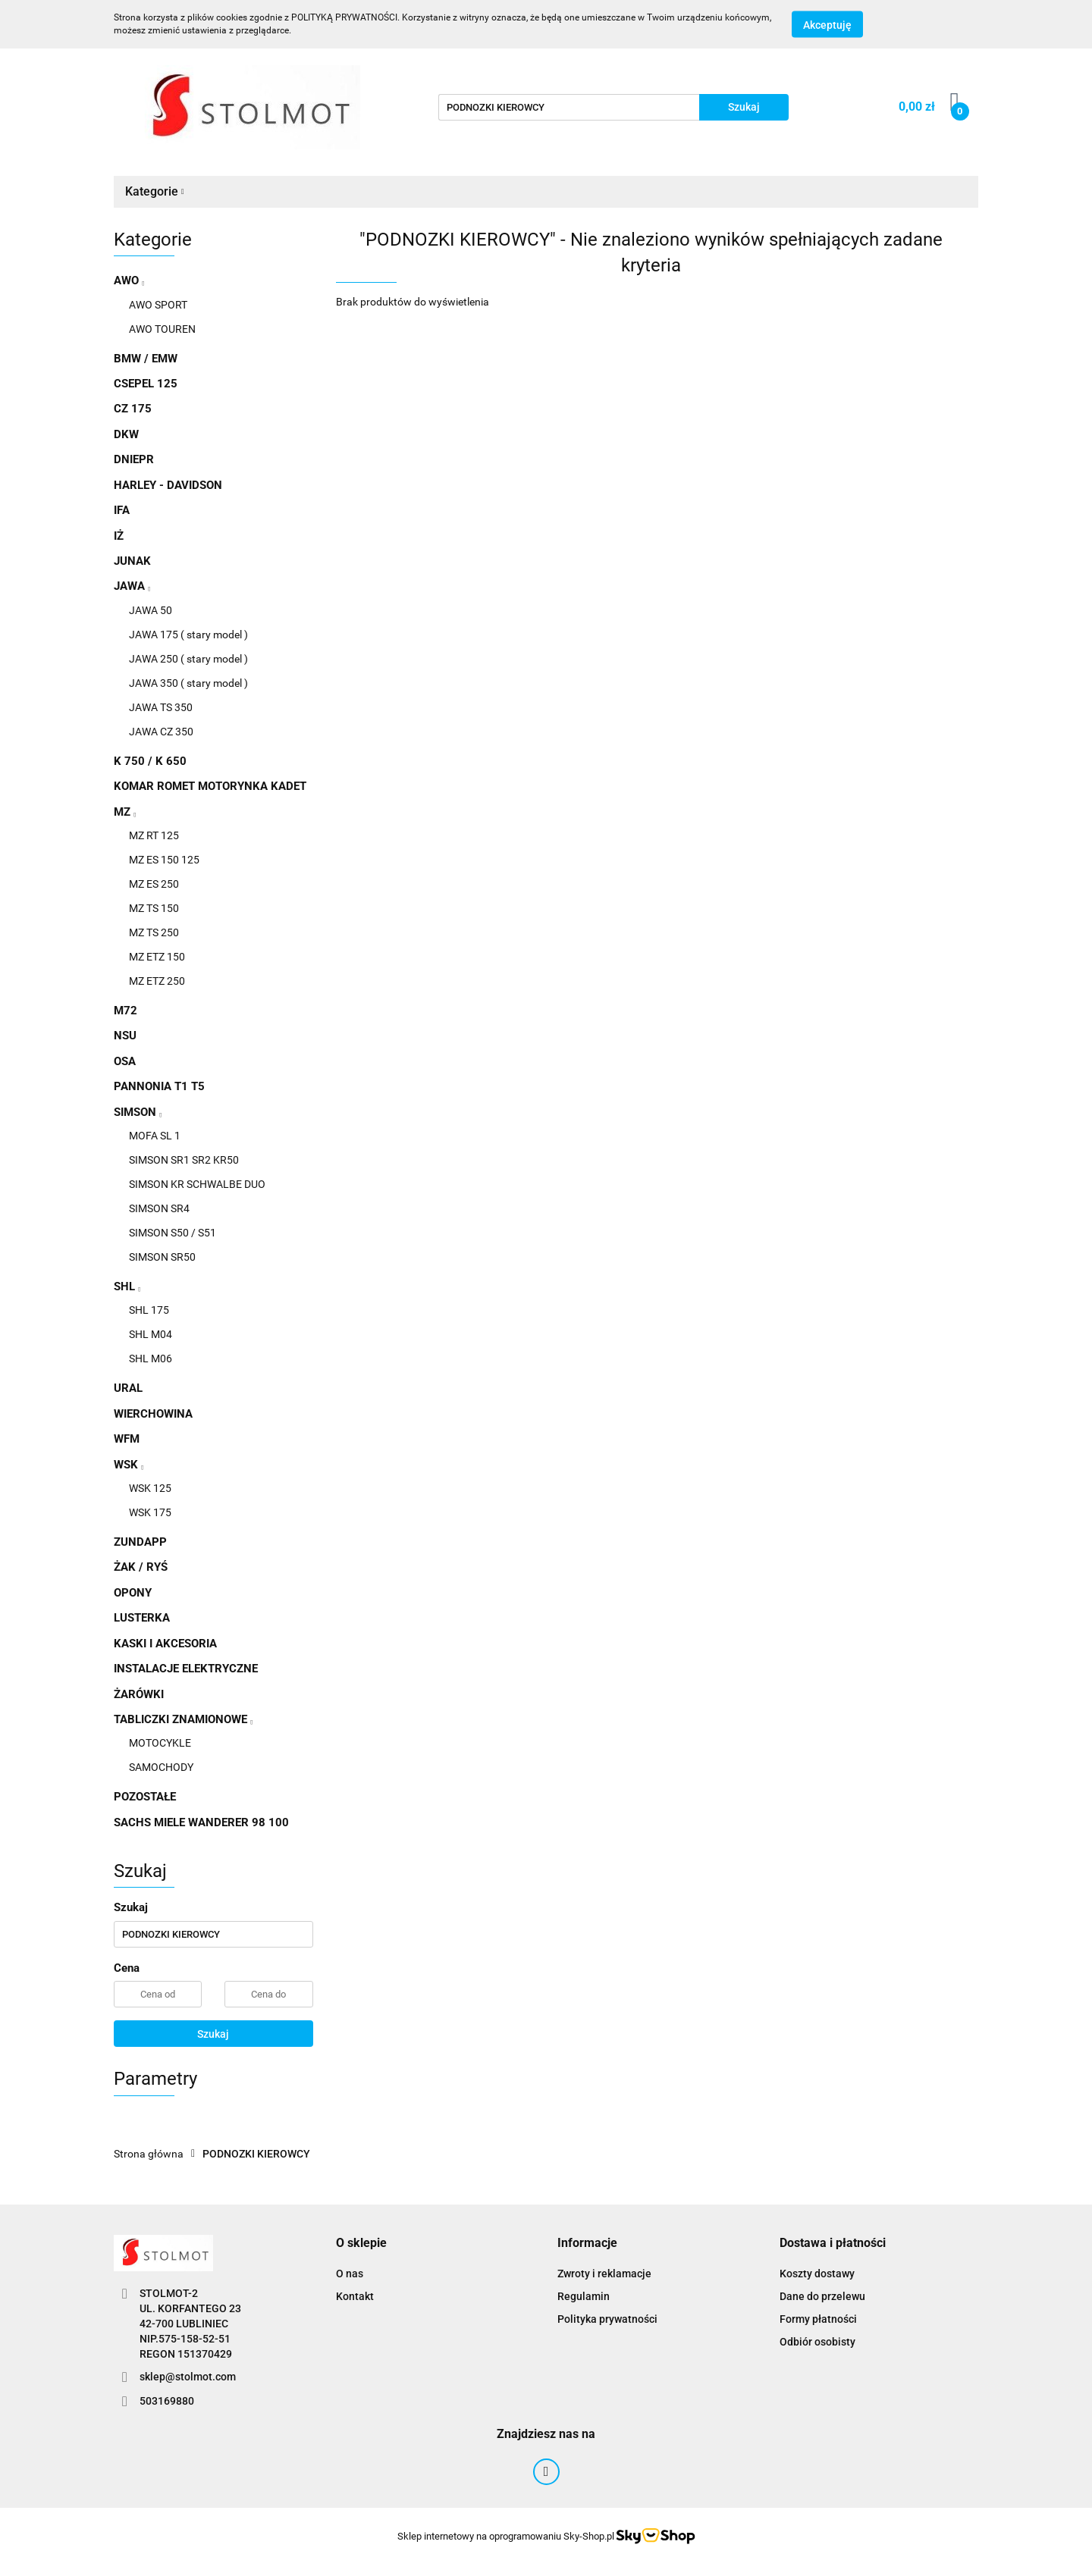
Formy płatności (818, 2319)
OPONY (133, 1593)
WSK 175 (150, 1512)
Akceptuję (827, 25)
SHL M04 (150, 1334)
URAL (128, 1388)
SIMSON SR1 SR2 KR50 (184, 1160)
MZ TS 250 (154, 932)
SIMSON (138, 1112)
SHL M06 (150, 1358)
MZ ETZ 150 (157, 957)
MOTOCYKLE (160, 1743)
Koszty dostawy (817, 2273)
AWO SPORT (158, 305)
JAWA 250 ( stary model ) (188, 659)
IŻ (119, 536)
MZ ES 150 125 (164, 860)
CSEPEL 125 (145, 383)
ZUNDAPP (140, 1542)
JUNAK (132, 561)
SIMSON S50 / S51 (172, 1233)
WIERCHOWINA (153, 1414)
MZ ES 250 (154, 884)
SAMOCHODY (161, 1767)
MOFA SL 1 (154, 1136)
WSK (128, 1464)
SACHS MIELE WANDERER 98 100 (201, 1822)
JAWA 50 (150, 610)
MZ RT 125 (154, 835)
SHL (127, 1286)
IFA (122, 510)
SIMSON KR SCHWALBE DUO (197, 1184)
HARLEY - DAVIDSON (168, 485)
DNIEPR (134, 459)
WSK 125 (150, 1488)
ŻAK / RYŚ (141, 1567)
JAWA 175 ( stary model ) (188, 634)
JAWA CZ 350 (161, 731)
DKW (126, 434)
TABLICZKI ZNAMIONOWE (183, 1719)
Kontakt (355, 2296)
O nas (349, 2273)
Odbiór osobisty (817, 2342)
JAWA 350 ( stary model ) (188, 683)
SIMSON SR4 (159, 1208)
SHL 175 (149, 1310)
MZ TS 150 (154, 908)
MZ (125, 812)
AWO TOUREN (162, 329)
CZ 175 (133, 408)
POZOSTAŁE (145, 1797)
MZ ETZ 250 (157, 981)
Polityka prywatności (607, 2319)
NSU (125, 1035)
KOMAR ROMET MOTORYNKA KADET (210, 786)
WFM (127, 1439)
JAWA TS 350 (161, 707)
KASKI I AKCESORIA (165, 1643)
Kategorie (154, 191)
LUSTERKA (142, 1618)
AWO (129, 280)
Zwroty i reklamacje (604, 2273)
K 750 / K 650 (150, 761)
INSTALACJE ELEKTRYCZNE (186, 1668)
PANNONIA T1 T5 (159, 1086)
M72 (125, 1010)
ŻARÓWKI (139, 1694)
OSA (125, 1061)
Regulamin (583, 2296)
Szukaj (213, 2034)
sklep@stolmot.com (188, 2377)
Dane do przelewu (822, 2296)
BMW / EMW (145, 358)
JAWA (132, 586)
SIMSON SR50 (162, 1257)
